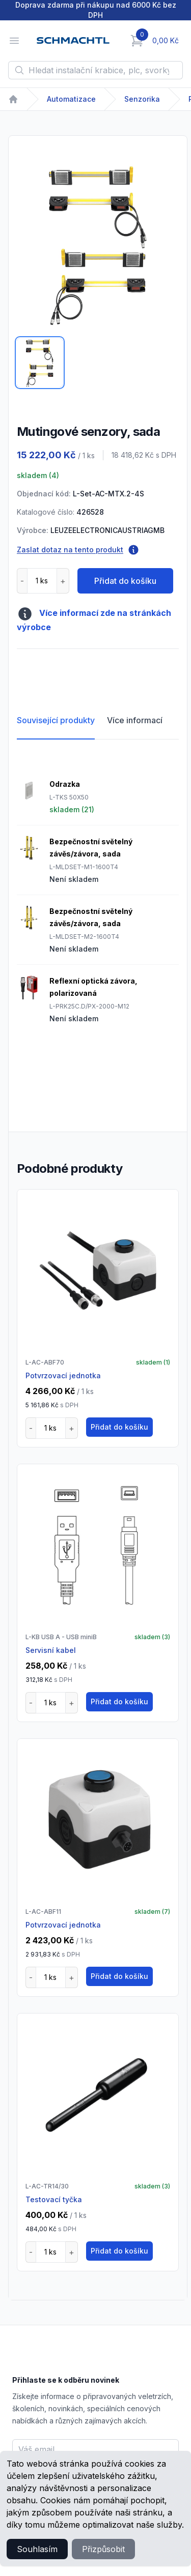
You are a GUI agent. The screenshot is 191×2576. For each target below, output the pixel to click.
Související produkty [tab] (56, 720)
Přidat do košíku (125, 581)
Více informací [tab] (134, 720)
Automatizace (71, 99)
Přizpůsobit (103, 2549)
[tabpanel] (98, 245)
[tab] (40, 362)
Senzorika (142, 99)
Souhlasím (37, 2549)
